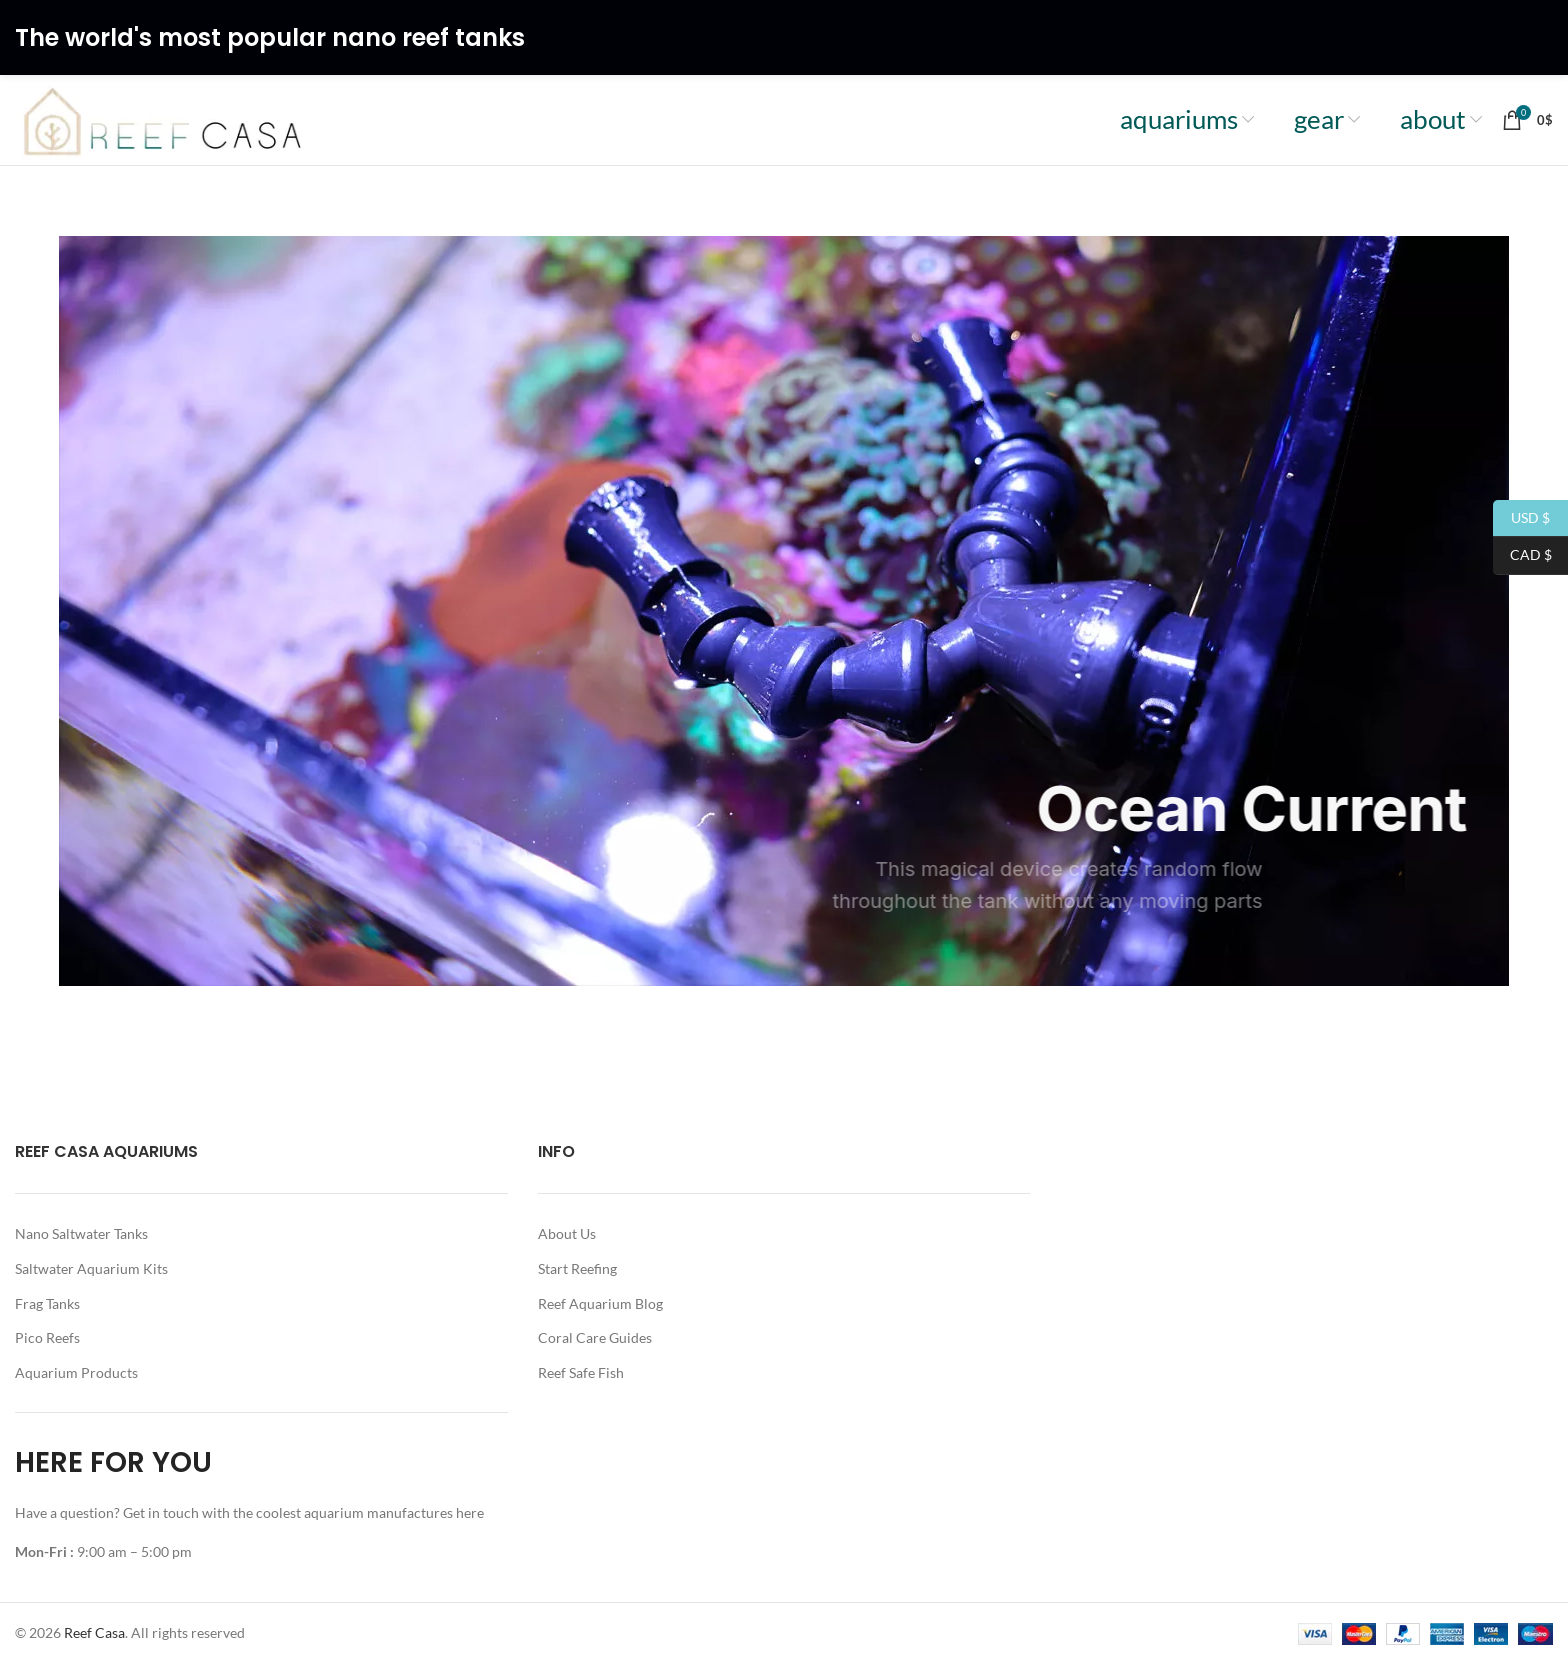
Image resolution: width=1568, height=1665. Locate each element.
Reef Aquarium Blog (600, 1303)
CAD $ (1522, 555)
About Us (567, 1233)
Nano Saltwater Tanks (81, 1233)
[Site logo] (163, 118)
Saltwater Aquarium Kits (91, 1268)
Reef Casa (94, 1632)
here (471, 1512)
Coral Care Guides (595, 1337)
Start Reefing (577, 1268)
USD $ (1521, 518)
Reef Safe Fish (581, 1372)
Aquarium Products (76, 1372)
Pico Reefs (47, 1337)
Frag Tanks (47, 1303)
